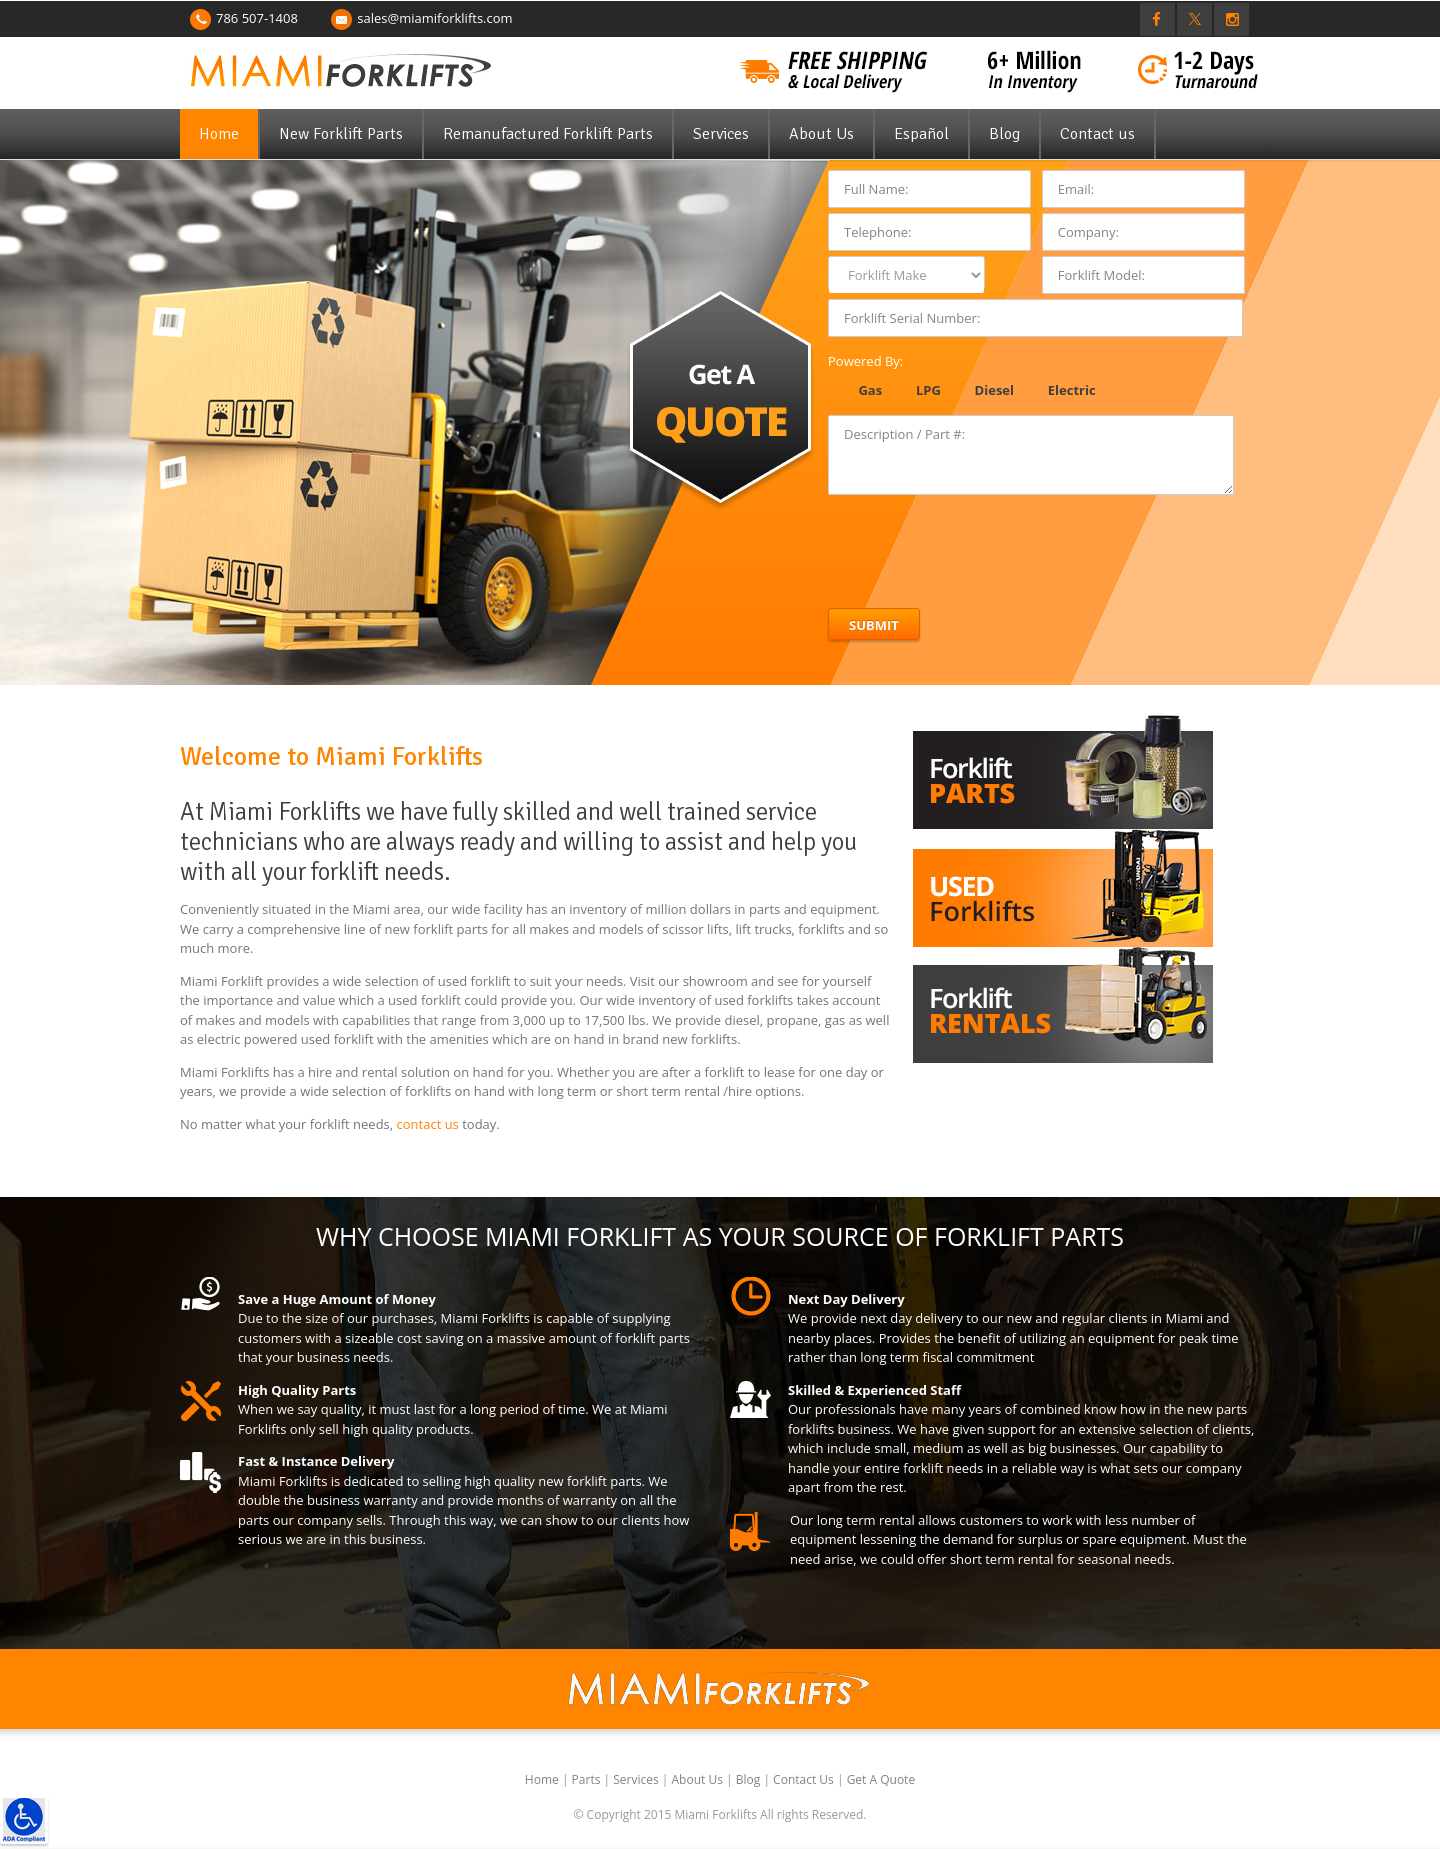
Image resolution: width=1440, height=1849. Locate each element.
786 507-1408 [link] (257, 18)
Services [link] (721, 134)
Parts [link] (588, 1779)
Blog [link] (1004, 134)
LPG (928, 390)
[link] (24, 1820)
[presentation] (980, 544)
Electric (1072, 390)
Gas (870, 390)
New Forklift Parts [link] (341, 134)
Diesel (994, 390)
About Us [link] (821, 134)
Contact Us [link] (805, 1779)
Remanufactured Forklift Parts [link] (548, 134)
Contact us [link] (1097, 134)
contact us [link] (428, 1124)
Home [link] (219, 134)
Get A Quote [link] (881, 1779)
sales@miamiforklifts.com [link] (434, 18)
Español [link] (921, 134)
